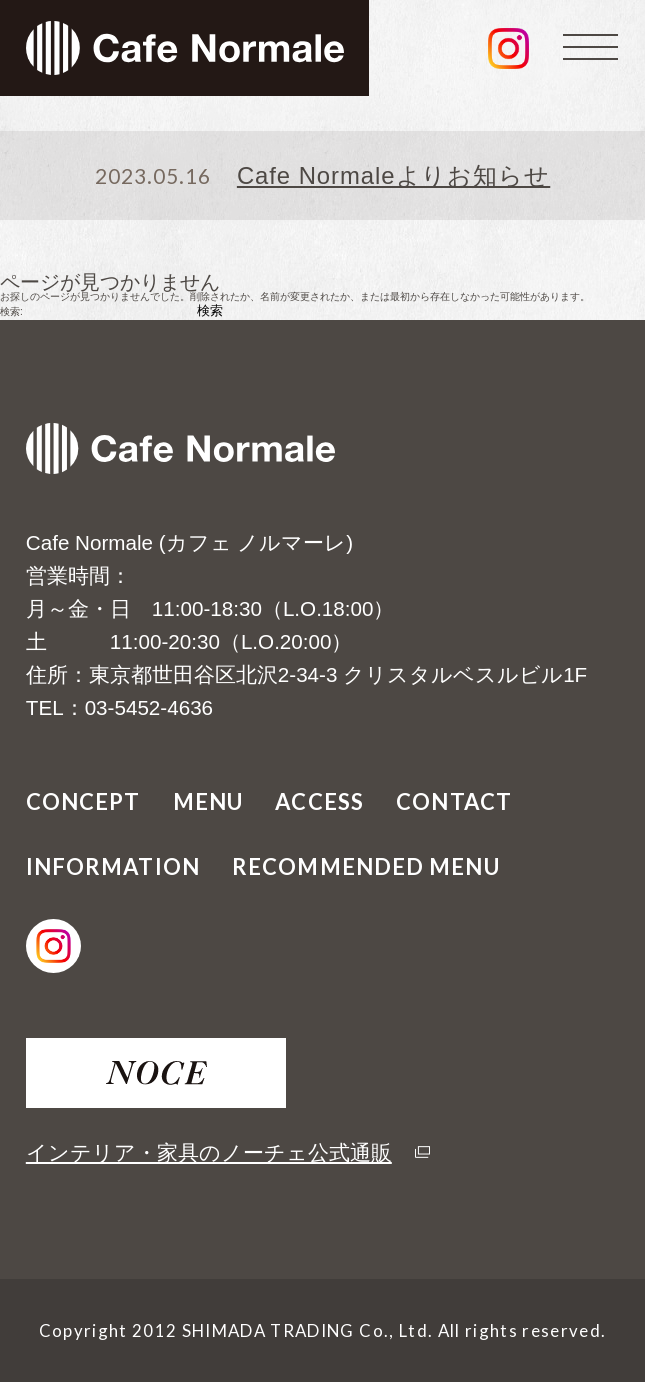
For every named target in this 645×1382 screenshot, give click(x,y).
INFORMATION (113, 866)
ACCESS (319, 801)
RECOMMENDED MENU (366, 866)
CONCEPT (83, 801)
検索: (11, 311)
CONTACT (454, 801)
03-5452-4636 (149, 707)
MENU (208, 801)
